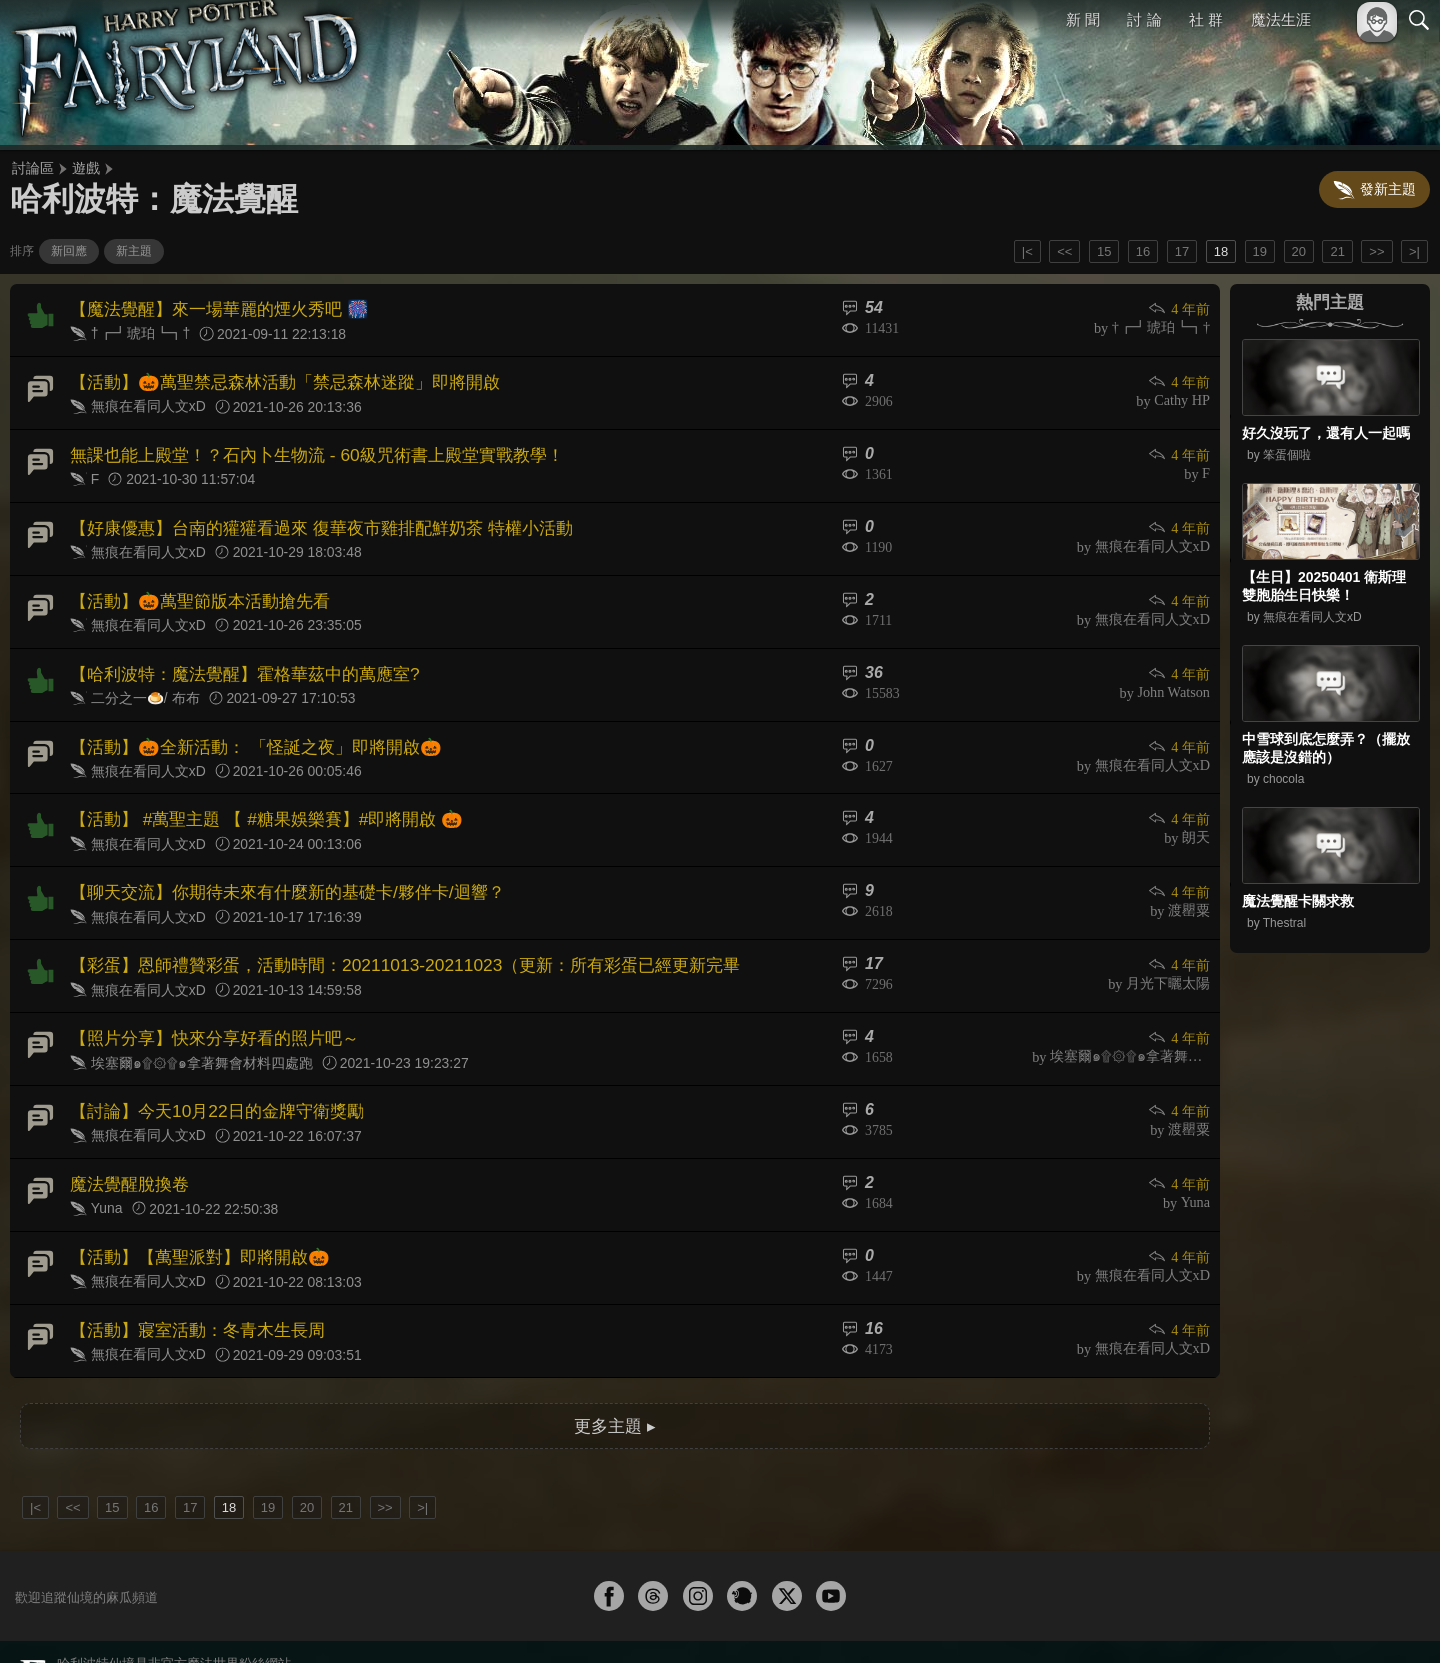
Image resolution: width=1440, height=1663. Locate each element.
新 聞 (1083, 19)
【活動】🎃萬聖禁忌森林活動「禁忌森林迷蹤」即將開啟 (272, 376)
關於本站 (1179, 1620)
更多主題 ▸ (615, 1368)
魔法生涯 (1281, 19)
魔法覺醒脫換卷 (126, 1138)
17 (1182, 251)
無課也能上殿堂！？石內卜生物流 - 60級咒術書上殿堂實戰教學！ (302, 445)
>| (1414, 251)
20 (1299, 251)
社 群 (1206, 19)
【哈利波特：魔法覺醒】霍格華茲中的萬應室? (234, 653)
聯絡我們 (1387, 1620)
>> (1376, 251)
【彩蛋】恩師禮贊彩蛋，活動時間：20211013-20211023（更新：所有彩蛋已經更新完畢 (384, 930)
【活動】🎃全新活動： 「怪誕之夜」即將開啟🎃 (244, 722)
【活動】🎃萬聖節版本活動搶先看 (192, 584)
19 (1260, 251)
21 (1337, 251)
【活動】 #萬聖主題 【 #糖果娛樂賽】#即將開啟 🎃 (254, 792)
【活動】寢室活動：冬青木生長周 (190, 1276)
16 (1143, 251)
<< (1064, 251)
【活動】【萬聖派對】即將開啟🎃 (192, 1207)
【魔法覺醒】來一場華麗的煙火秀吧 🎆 (210, 307)
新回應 (69, 251)
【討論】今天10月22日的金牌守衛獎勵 (208, 1069)
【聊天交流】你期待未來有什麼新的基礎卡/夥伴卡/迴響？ (274, 861)
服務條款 (1244, 1620)
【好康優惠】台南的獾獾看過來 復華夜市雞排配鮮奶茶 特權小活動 (306, 515)
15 (1104, 251)
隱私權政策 (1315, 1620)
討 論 (1145, 19)
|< (1027, 251)
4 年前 (1180, 308)
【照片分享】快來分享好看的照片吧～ (206, 999)
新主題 (134, 251)
